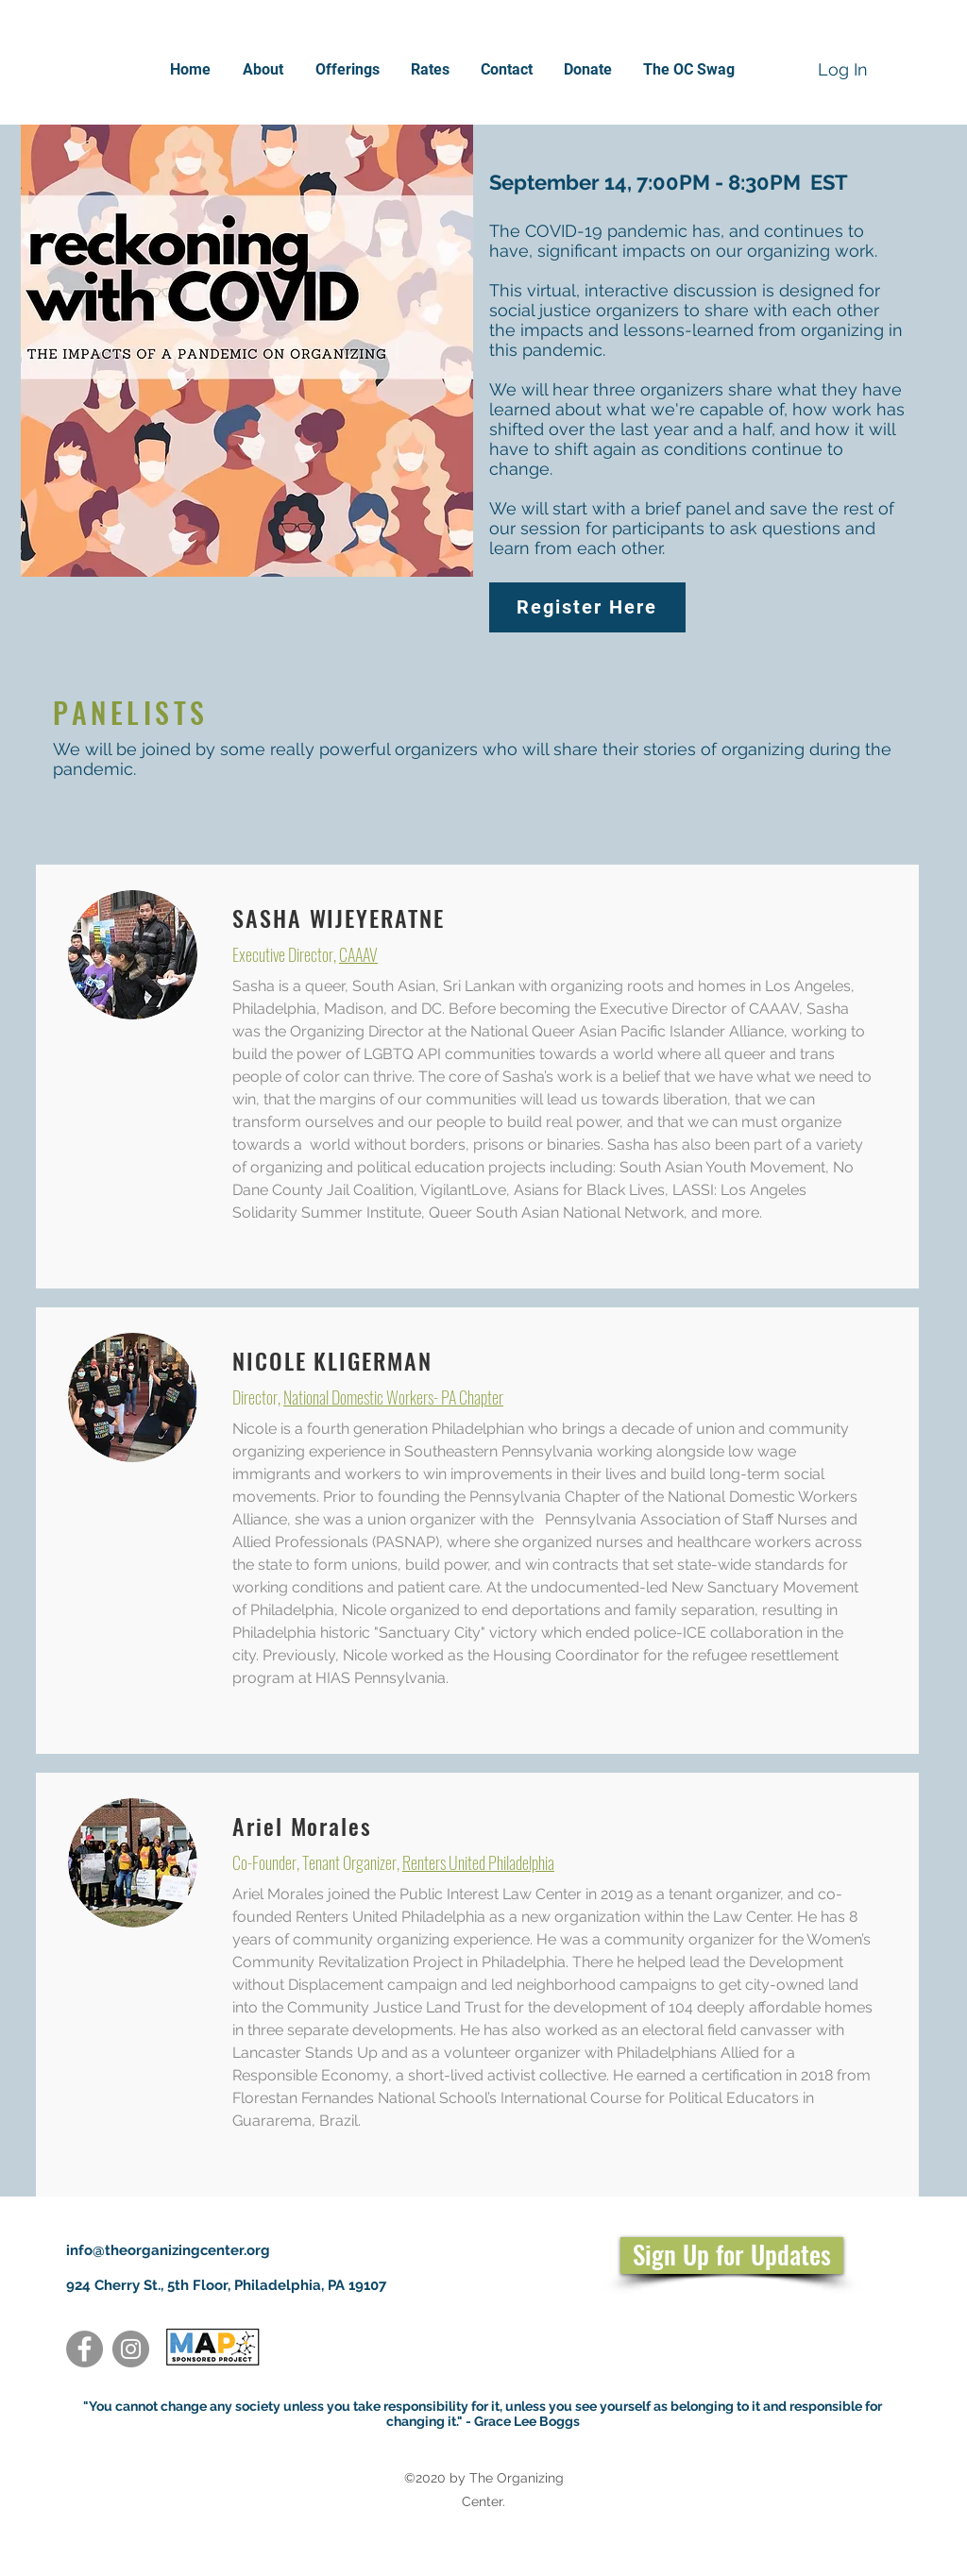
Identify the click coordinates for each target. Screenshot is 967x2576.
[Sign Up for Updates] (731, 2255)
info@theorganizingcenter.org (168, 2250)
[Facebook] (84, 2349)
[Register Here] (587, 607)
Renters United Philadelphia (478, 1862)
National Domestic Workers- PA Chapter (393, 1397)
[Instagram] (130, 2349)
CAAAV (358, 954)
